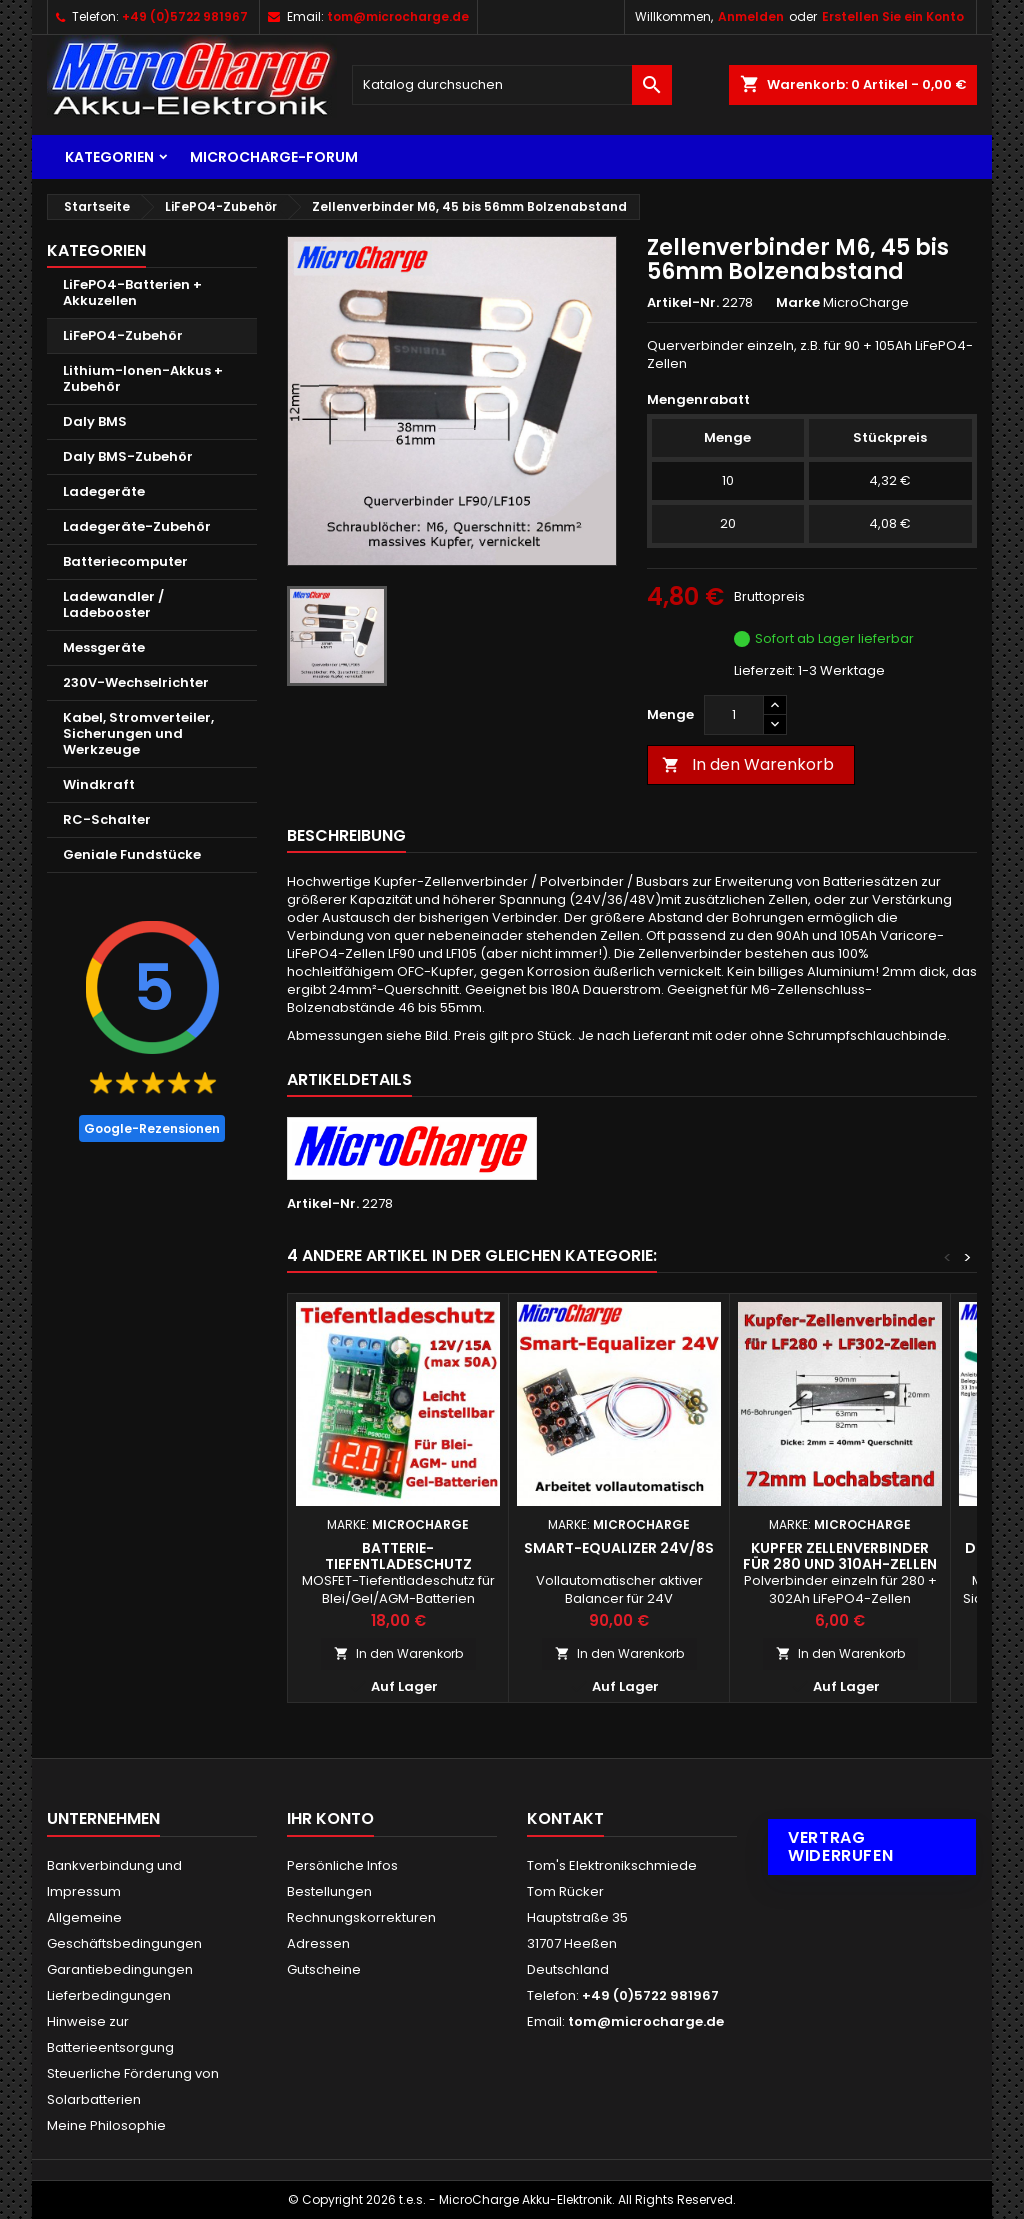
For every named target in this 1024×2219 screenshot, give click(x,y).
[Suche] (512, 85)
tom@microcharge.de (398, 16)
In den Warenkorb (748, 764)
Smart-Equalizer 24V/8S (619, 1548)
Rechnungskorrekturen (361, 1917)
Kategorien (109, 157)
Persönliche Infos (342, 1865)
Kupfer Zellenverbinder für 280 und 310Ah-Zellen (840, 1556)
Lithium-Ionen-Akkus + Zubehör (143, 378)
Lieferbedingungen (109, 1995)
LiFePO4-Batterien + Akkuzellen (132, 292)
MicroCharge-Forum (274, 157)
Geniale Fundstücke (132, 854)
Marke (798, 303)
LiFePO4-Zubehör (123, 335)
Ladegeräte (104, 491)
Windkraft (99, 784)
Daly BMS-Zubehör (128, 456)
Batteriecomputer (125, 561)
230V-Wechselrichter (136, 682)
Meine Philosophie (106, 2125)
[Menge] (734, 715)
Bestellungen (329, 1891)
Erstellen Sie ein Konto (893, 16)
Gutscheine (324, 1969)
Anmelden (751, 16)
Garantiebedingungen (120, 1969)
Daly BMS (95, 421)
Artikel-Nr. (683, 303)
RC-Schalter (107, 819)
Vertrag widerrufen (840, 1846)
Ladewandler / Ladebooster (113, 604)
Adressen (318, 1943)
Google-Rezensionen (152, 1128)
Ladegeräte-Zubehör (137, 526)
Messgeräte (104, 647)
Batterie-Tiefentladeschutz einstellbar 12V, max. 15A (398, 1564)
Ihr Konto (330, 1818)
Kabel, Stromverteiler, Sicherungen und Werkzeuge (138, 733)
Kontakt (565, 1818)
